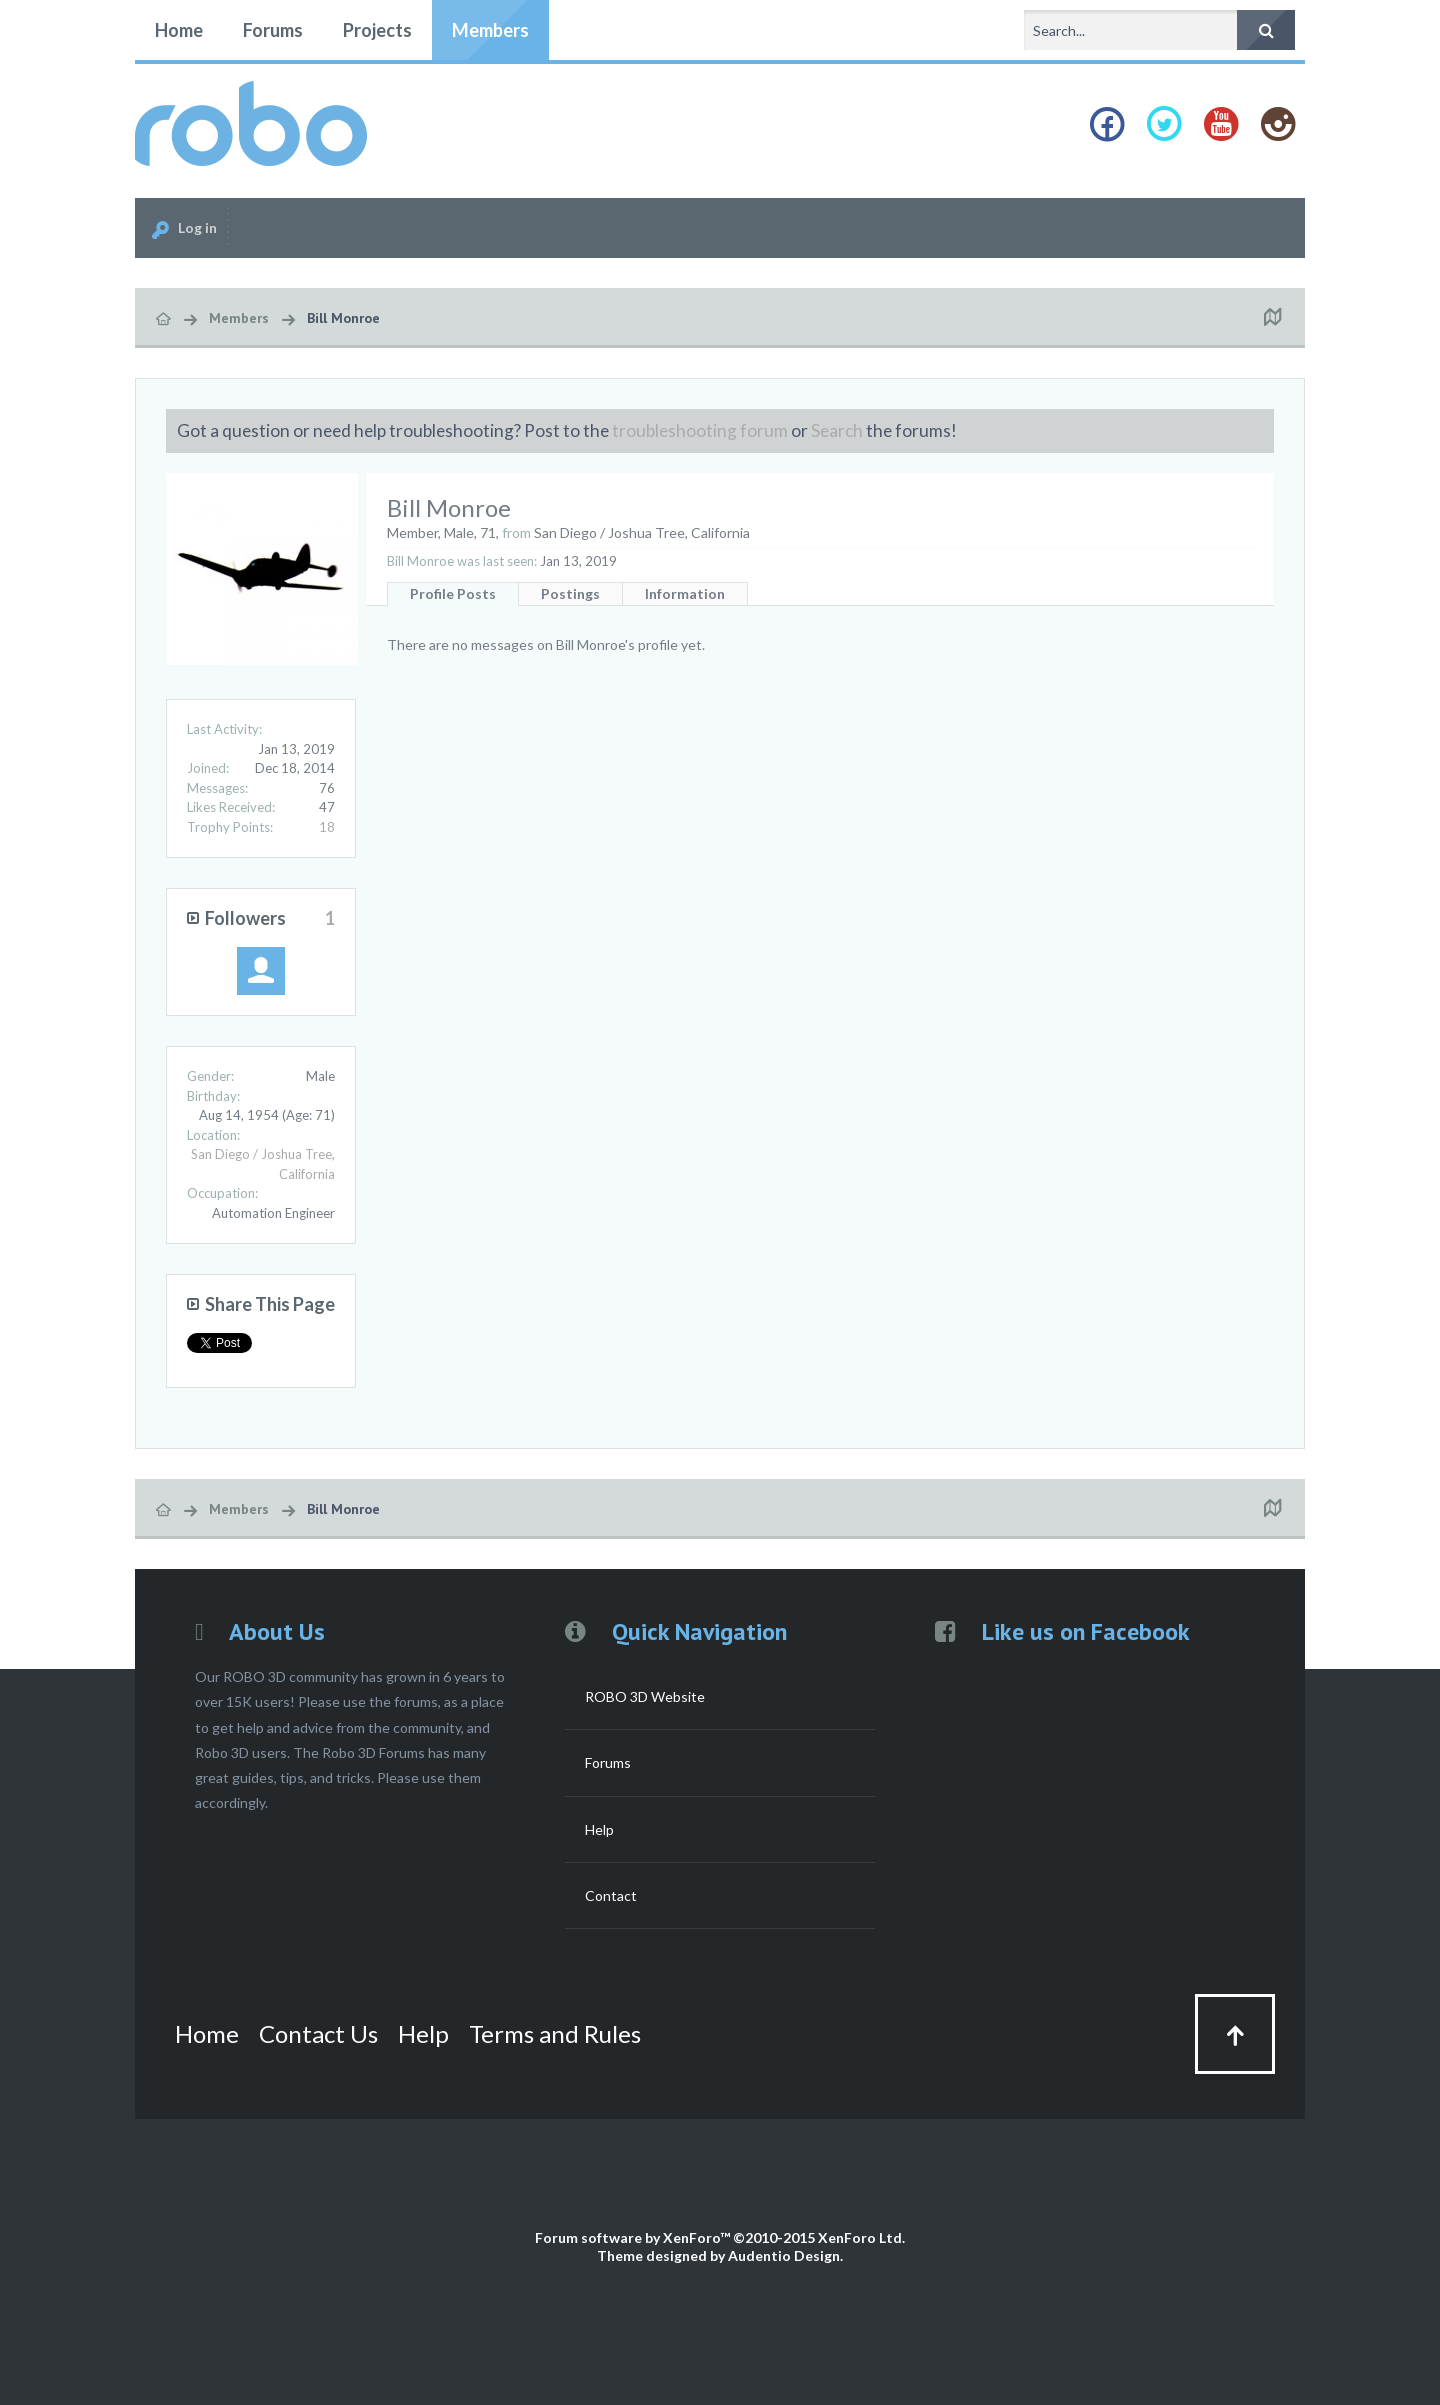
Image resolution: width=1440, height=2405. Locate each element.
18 (327, 827)
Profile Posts (453, 593)
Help (599, 1829)
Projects (377, 30)
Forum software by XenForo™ (720, 2237)
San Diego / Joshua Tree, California (642, 532)
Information (685, 593)
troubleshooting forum (700, 430)
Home (179, 30)
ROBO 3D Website (645, 1696)
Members (490, 30)
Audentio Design (784, 2255)
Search (837, 430)
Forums (273, 30)
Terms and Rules (555, 2033)
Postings (570, 593)
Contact (611, 1895)
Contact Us (318, 2033)
